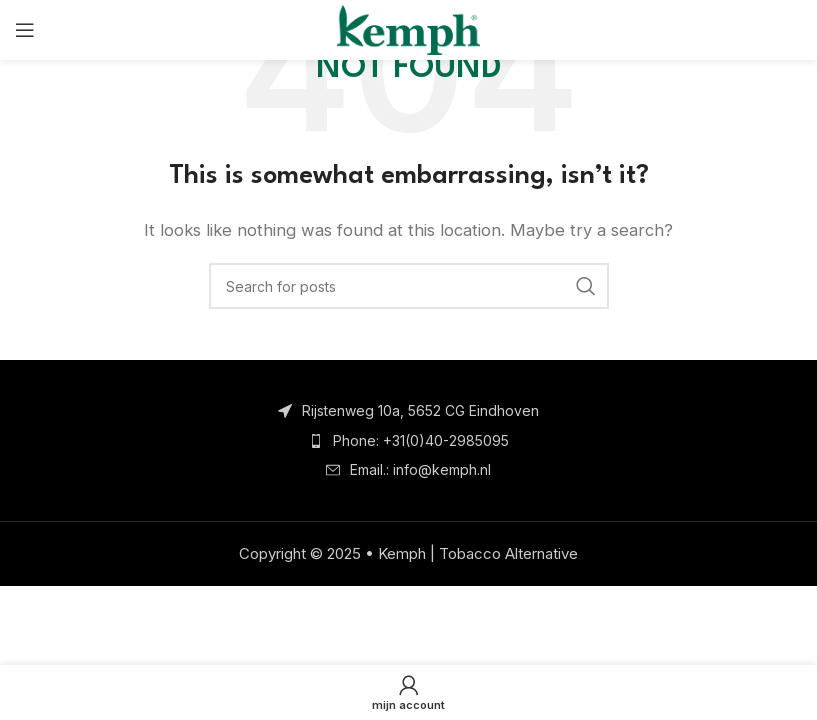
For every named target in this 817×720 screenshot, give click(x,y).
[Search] (409, 286)
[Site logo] (408, 28)
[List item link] (408, 441)
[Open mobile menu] (25, 30)
